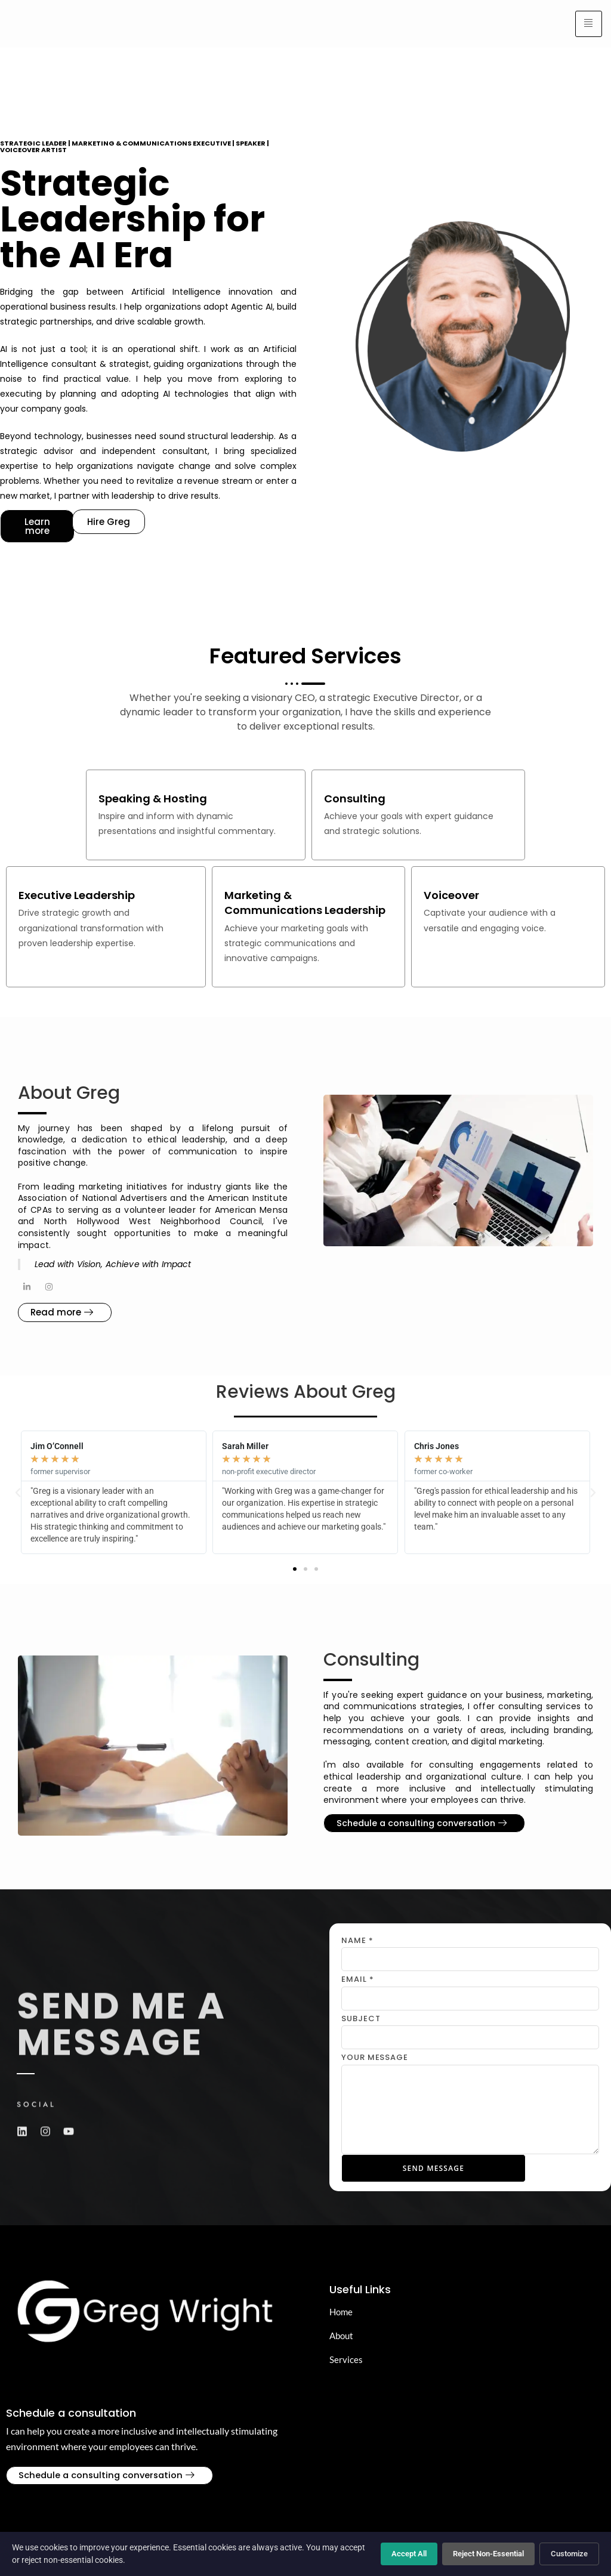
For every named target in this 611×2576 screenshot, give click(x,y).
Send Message (436, 2170)
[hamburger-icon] (588, 23)
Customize (569, 2553)
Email (357, 1981)
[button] (295, 1571)
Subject (360, 2020)
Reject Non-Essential (488, 2553)
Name (357, 1942)
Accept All (409, 2553)
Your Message (374, 2059)
